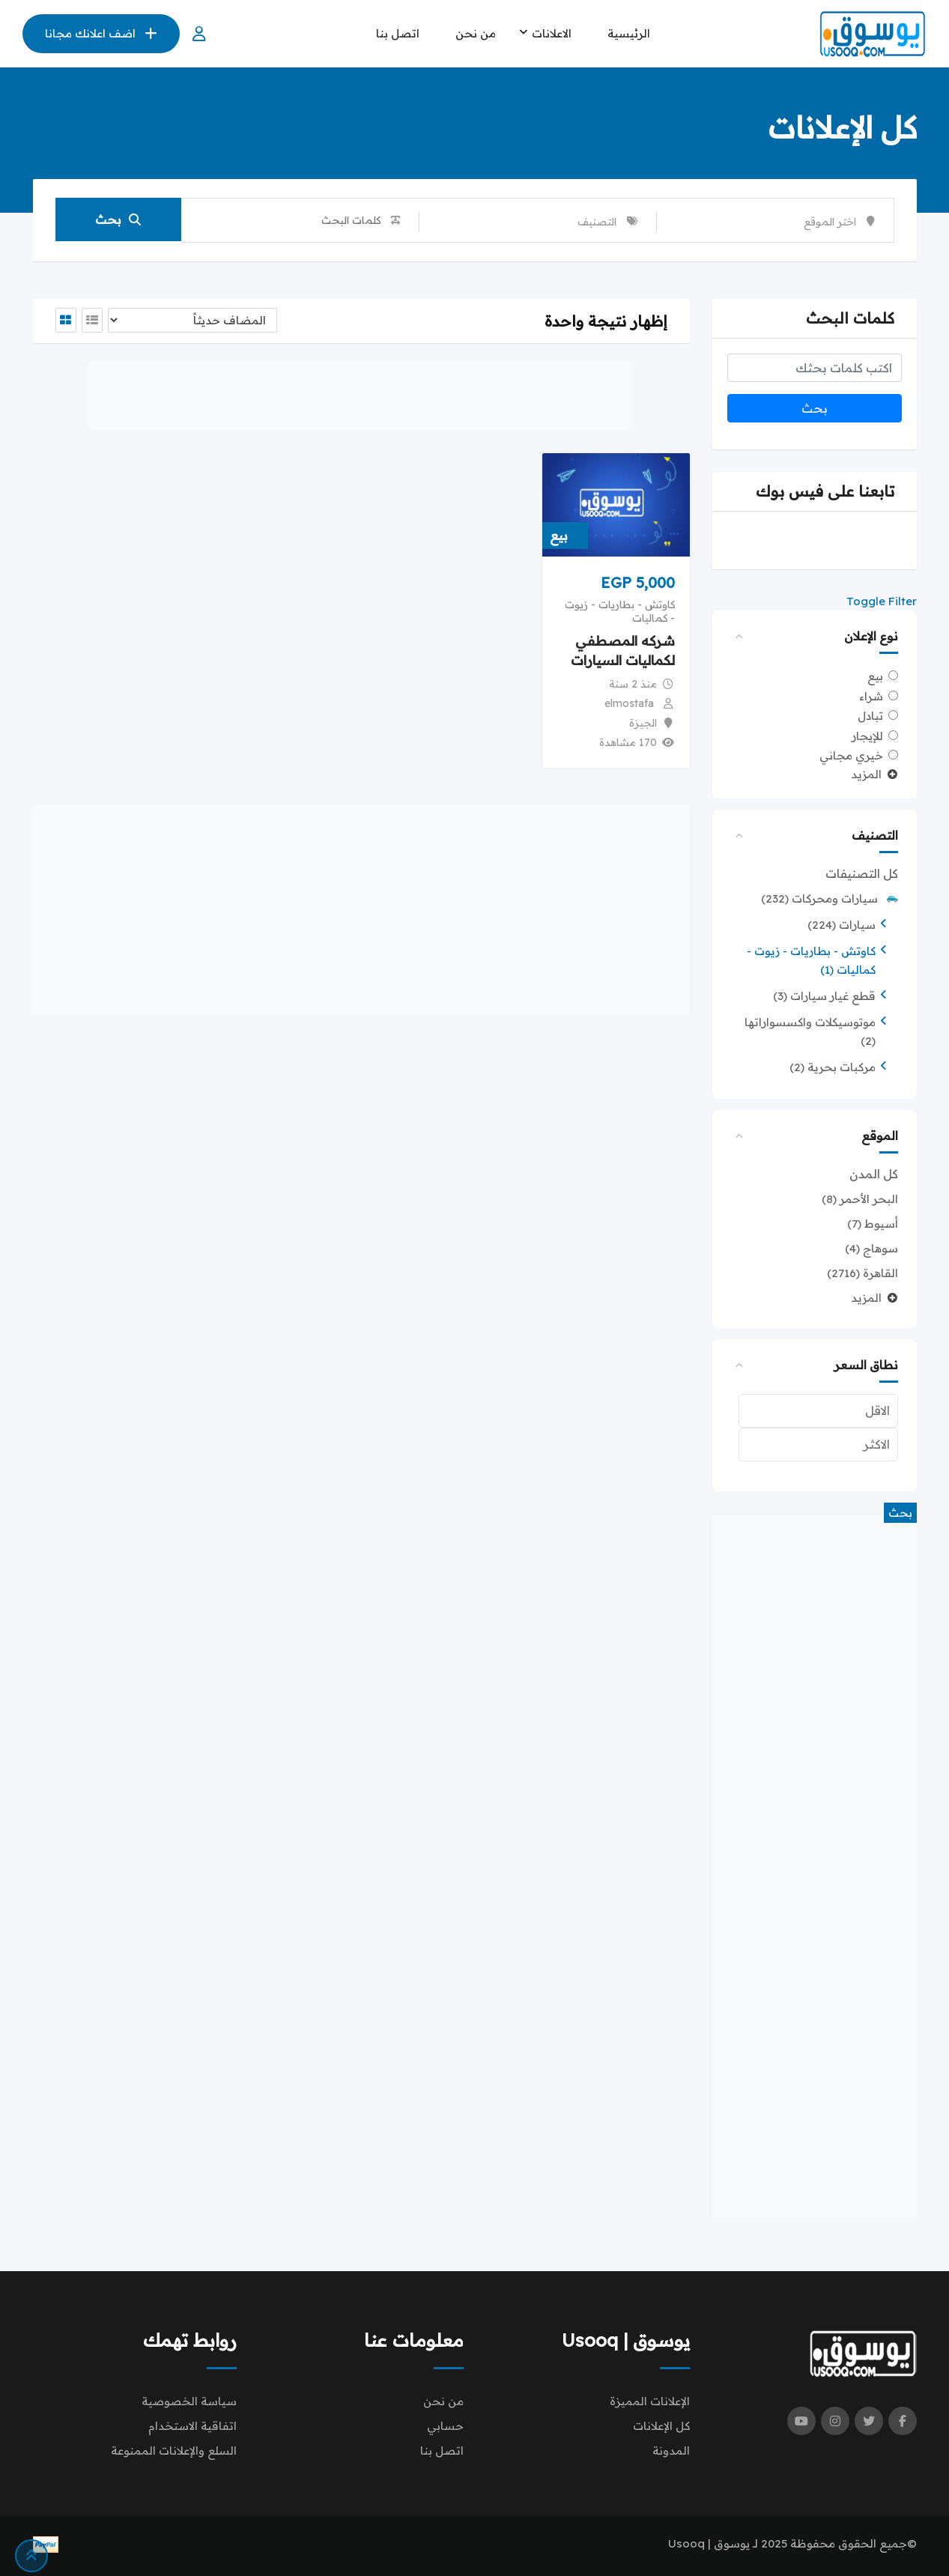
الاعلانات (551, 33)
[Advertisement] (814, 1867)
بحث (118, 220)
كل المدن (873, 1173)
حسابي (445, 2426)
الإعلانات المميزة (650, 2401)
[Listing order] (192, 320)
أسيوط (872, 1223)
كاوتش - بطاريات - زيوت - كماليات (620, 611)
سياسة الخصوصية (189, 2401)
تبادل (870, 716)
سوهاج (871, 1248)
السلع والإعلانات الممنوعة (174, 2450)
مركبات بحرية (832, 1067)
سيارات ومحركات (829, 898)
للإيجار (867, 735)
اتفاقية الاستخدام (192, 2426)
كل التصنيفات (861, 873)
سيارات (841, 925)
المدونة (671, 2450)
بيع (875, 676)
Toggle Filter (881, 601)
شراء (871, 695)
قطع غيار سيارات (824, 996)
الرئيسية (628, 33)
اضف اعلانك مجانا (101, 33)
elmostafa (629, 703)
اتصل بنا (397, 33)
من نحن (475, 33)
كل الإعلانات (661, 2426)
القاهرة (862, 1273)
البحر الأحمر (860, 1199)
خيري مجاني (851, 755)
